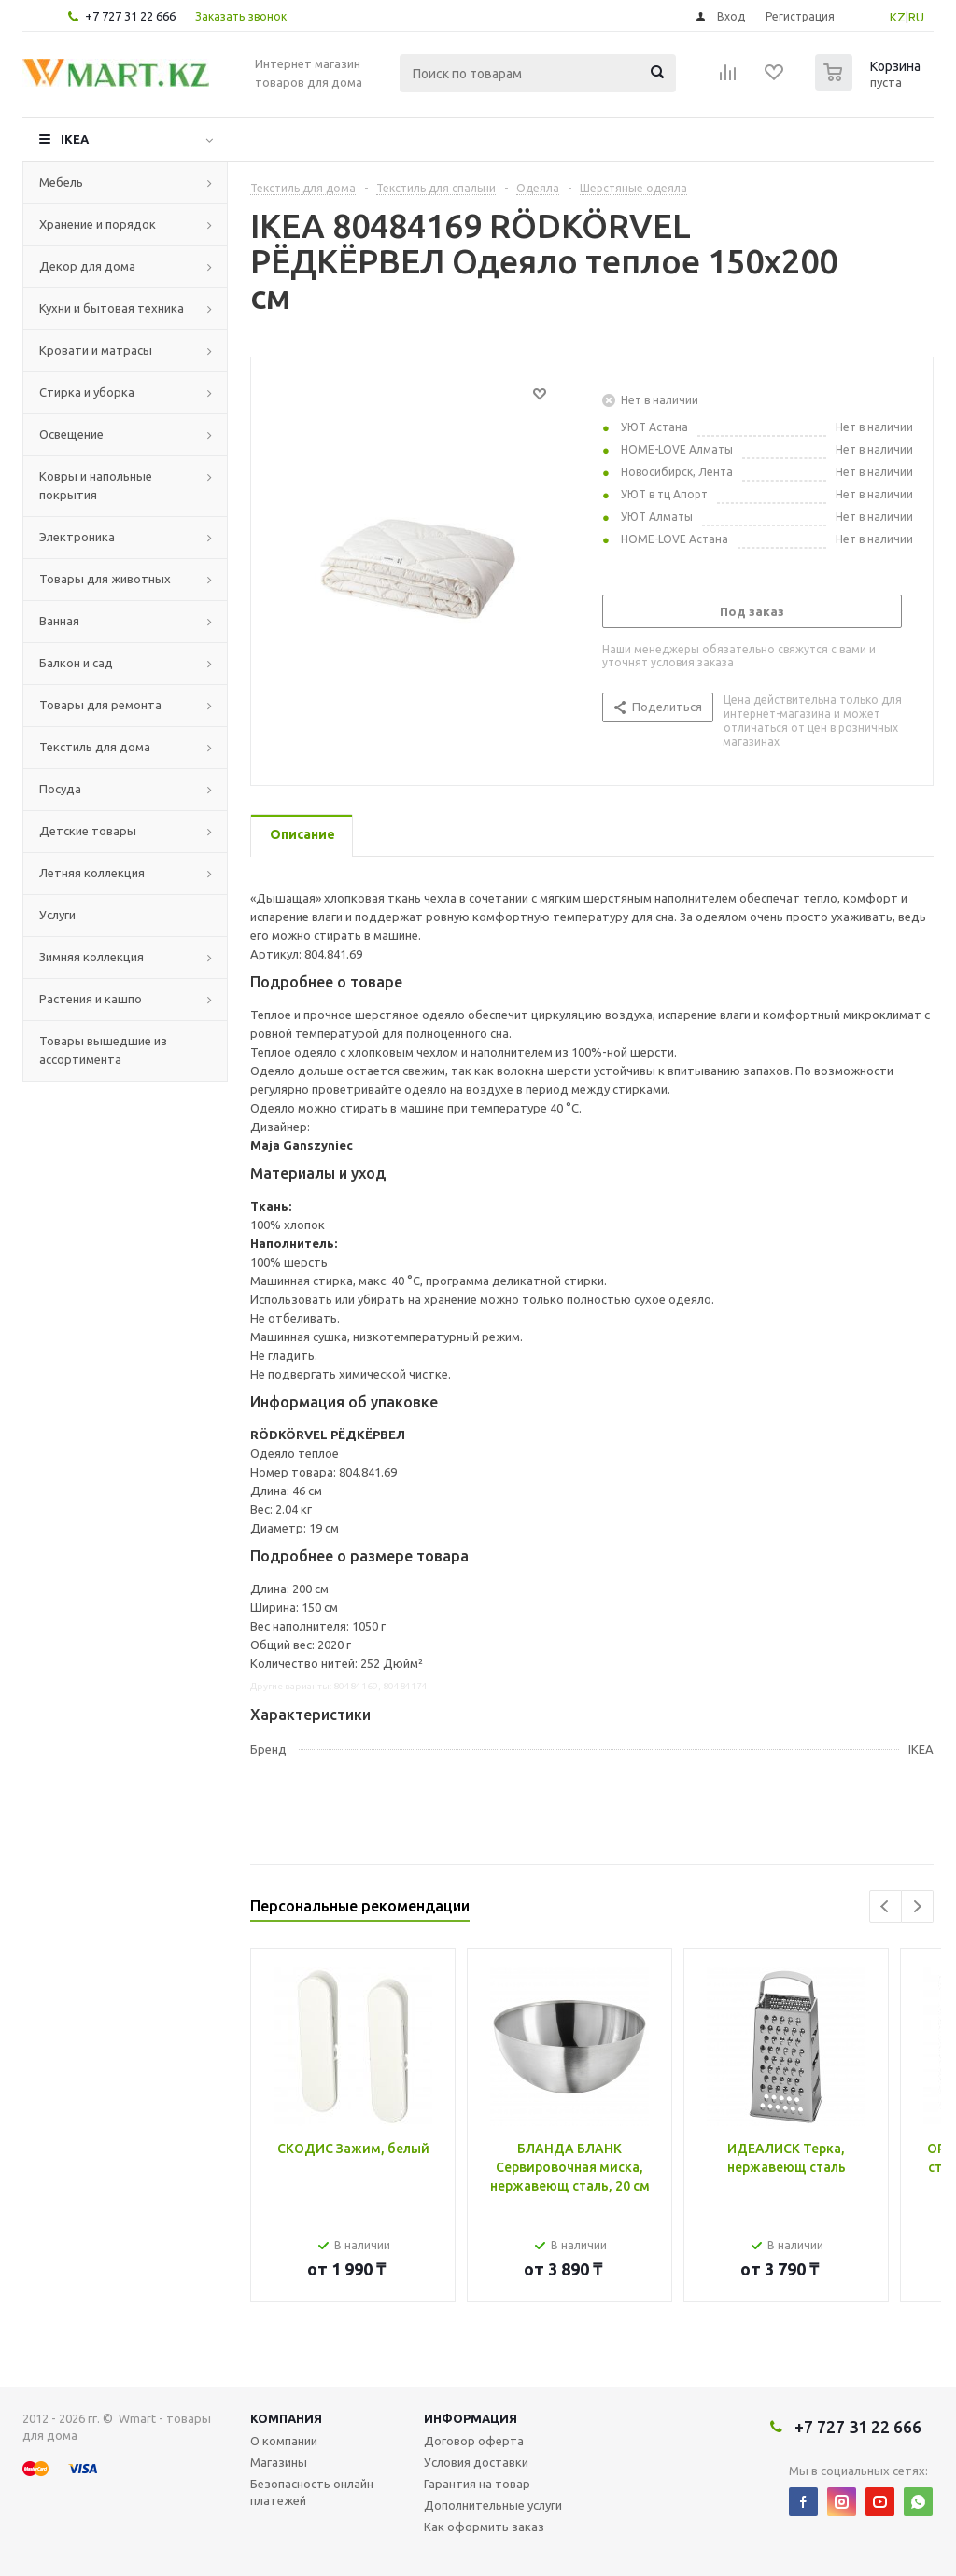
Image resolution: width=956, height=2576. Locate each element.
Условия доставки (476, 2462)
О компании (283, 2440)
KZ (898, 16)
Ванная (59, 620)
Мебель (61, 182)
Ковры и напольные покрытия (95, 485)
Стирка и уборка (86, 392)
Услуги (57, 914)
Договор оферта (474, 2440)
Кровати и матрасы (95, 350)
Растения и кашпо (90, 998)
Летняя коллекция (92, 872)
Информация (470, 2418)
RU (916, 16)
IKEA (75, 139)
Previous (885, 1906)
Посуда (60, 788)
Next (917, 1906)
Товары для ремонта (100, 704)
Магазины (278, 2462)
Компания (286, 2418)
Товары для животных (105, 578)
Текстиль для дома (94, 746)
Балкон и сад (76, 662)
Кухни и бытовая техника (111, 308)
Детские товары (87, 830)
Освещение (71, 434)
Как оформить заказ (484, 2526)
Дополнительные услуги (493, 2505)
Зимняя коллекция (91, 956)
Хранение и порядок (97, 224)
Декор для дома (87, 266)
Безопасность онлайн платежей (311, 2492)
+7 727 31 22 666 (130, 15)
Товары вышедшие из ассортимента (103, 1050)
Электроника (77, 536)
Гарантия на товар (477, 2483)
